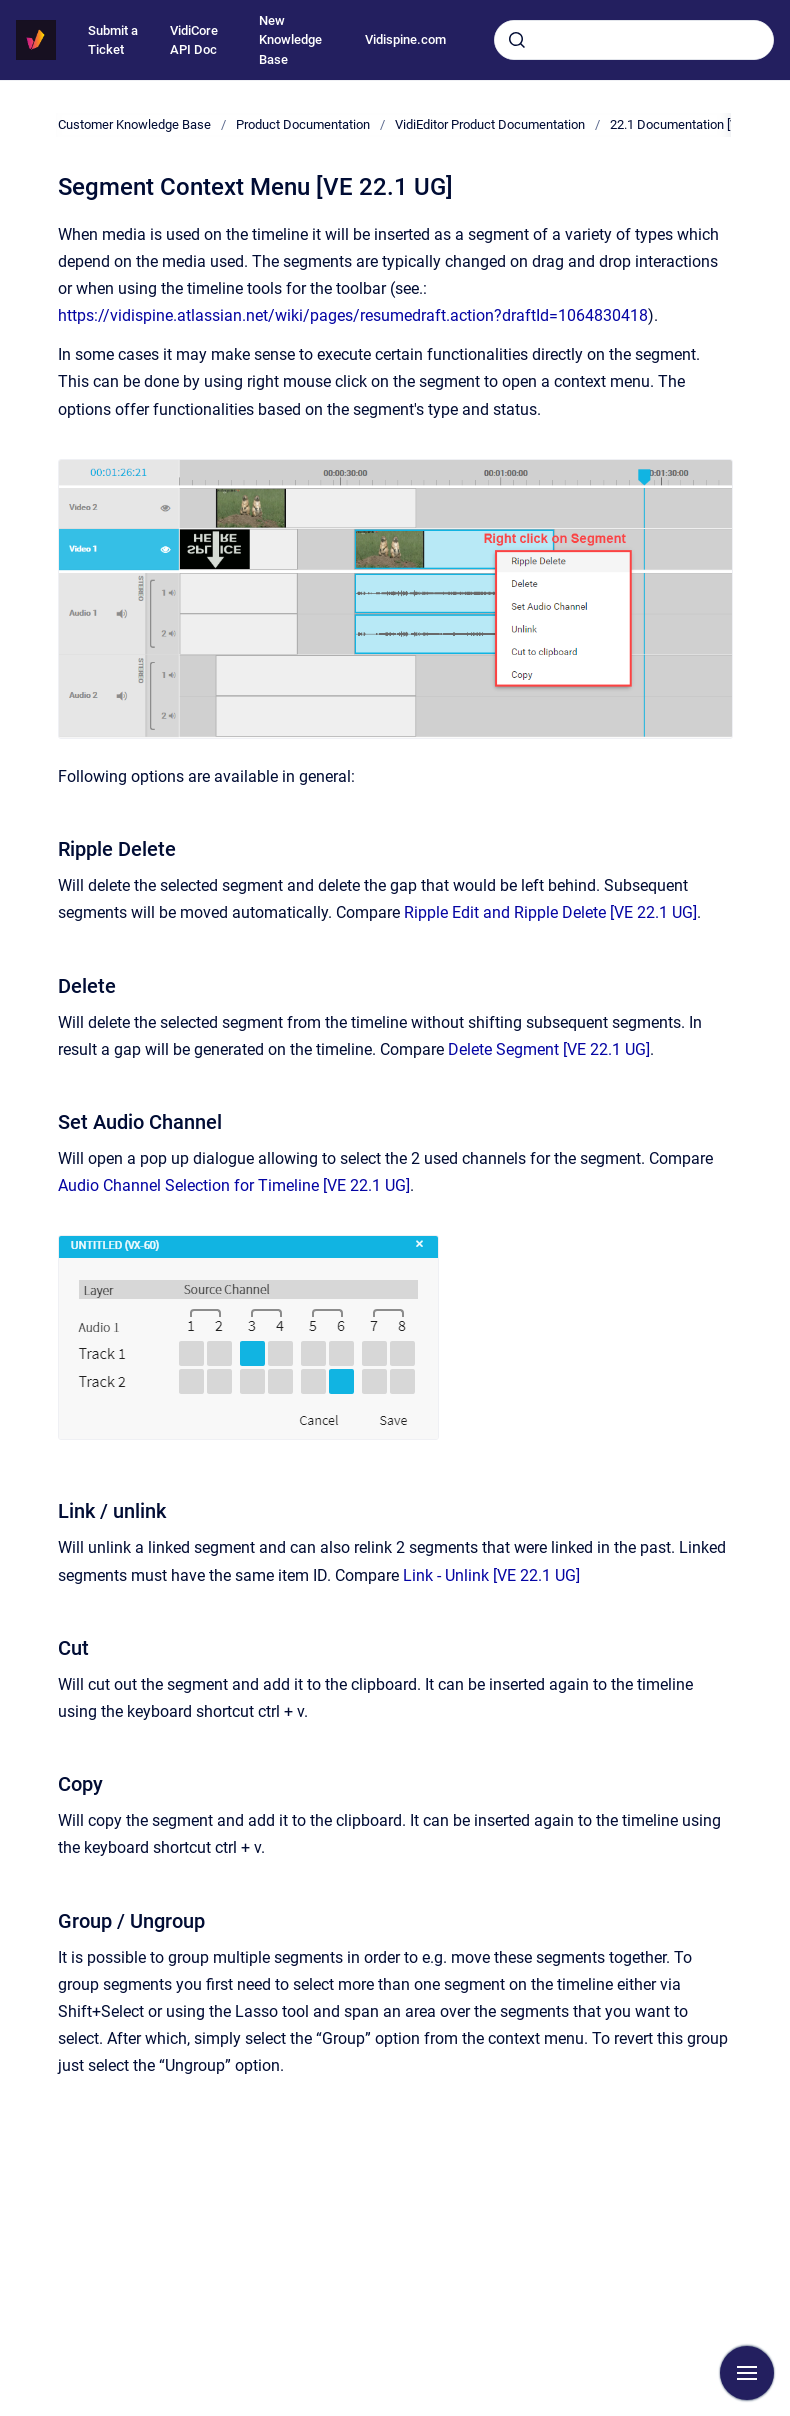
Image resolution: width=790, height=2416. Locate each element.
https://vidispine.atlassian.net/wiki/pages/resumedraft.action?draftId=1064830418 (353, 315)
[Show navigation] (747, 2373)
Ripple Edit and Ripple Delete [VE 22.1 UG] (550, 912)
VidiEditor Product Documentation (490, 124)
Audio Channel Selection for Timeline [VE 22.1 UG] (234, 1185)
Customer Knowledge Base (134, 124)
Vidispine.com (405, 39)
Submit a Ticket (113, 40)
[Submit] (517, 40)
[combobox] (634, 40)
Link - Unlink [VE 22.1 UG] (491, 1575)
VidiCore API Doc (194, 40)
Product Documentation (303, 124)
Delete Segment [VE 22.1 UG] (549, 1049)
